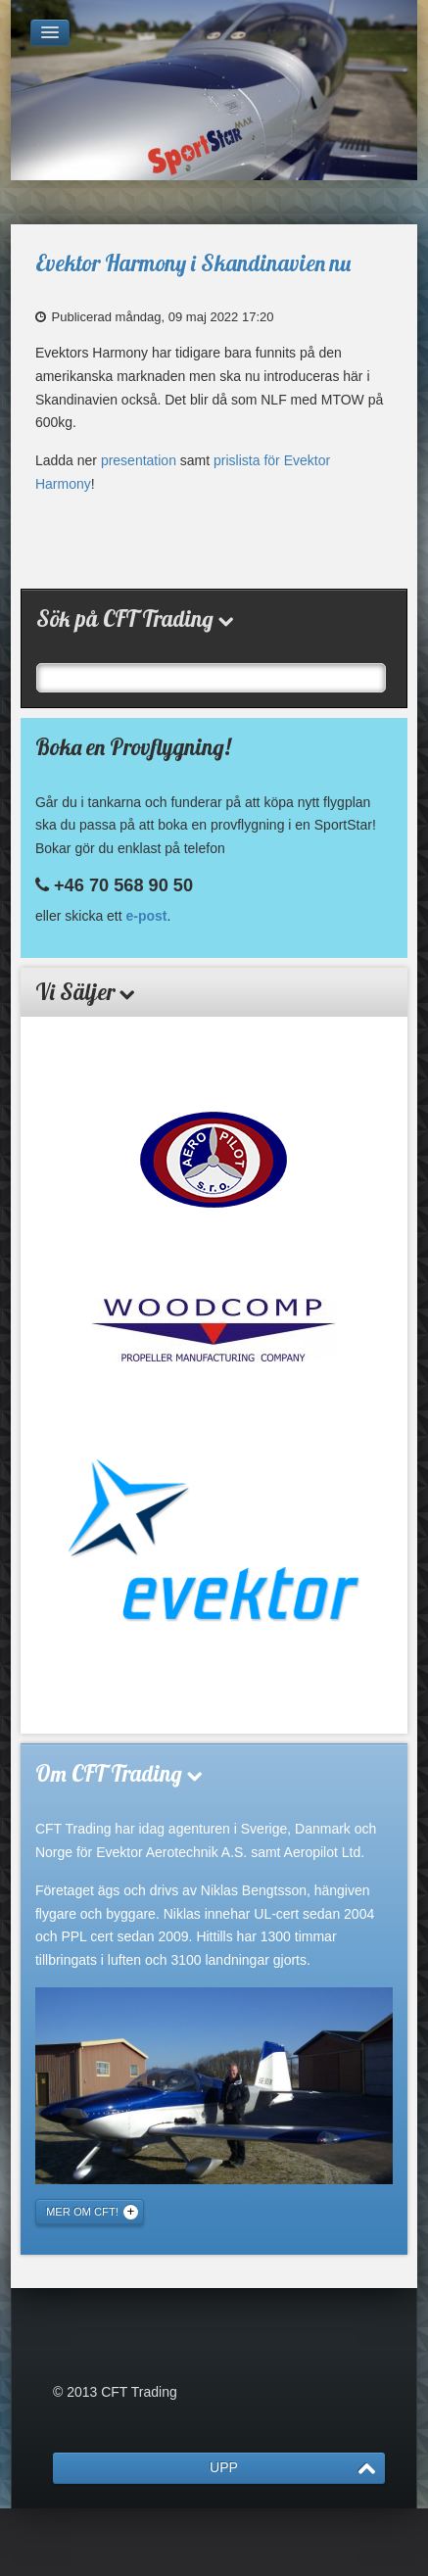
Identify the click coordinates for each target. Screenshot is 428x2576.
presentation (138, 460)
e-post (146, 916)
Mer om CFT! (82, 2212)
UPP (224, 2467)
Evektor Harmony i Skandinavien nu (193, 263)
